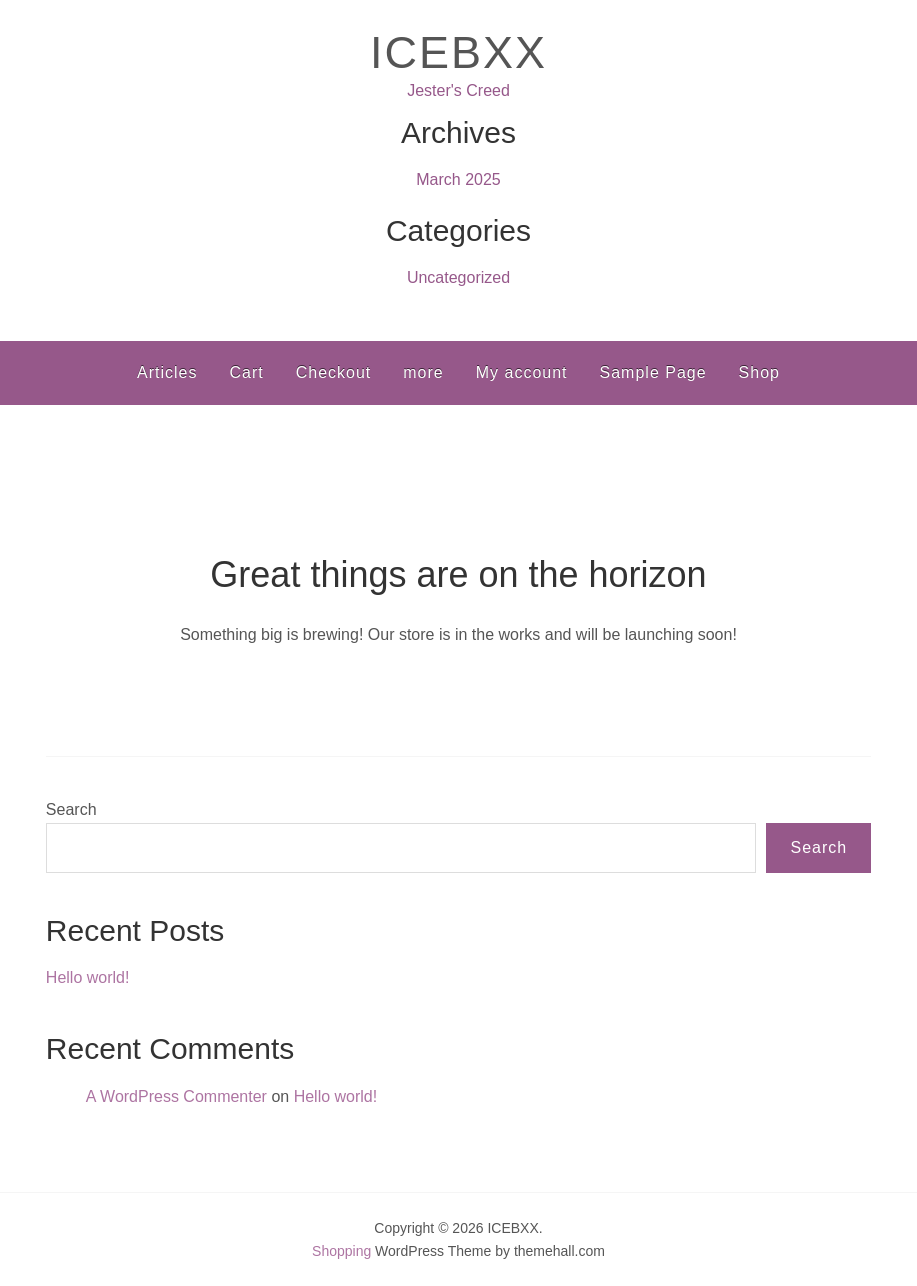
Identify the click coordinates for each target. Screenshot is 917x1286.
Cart (246, 372)
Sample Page (653, 372)
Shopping (341, 1251)
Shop (759, 372)
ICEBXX (458, 52)
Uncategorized (458, 277)
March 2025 (458, 179)
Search (71, 809)
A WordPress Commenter (176, 1096)
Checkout (334, 372)
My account (522, 372)
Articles (167, 372)
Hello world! (88, 977)
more (423, 372)
